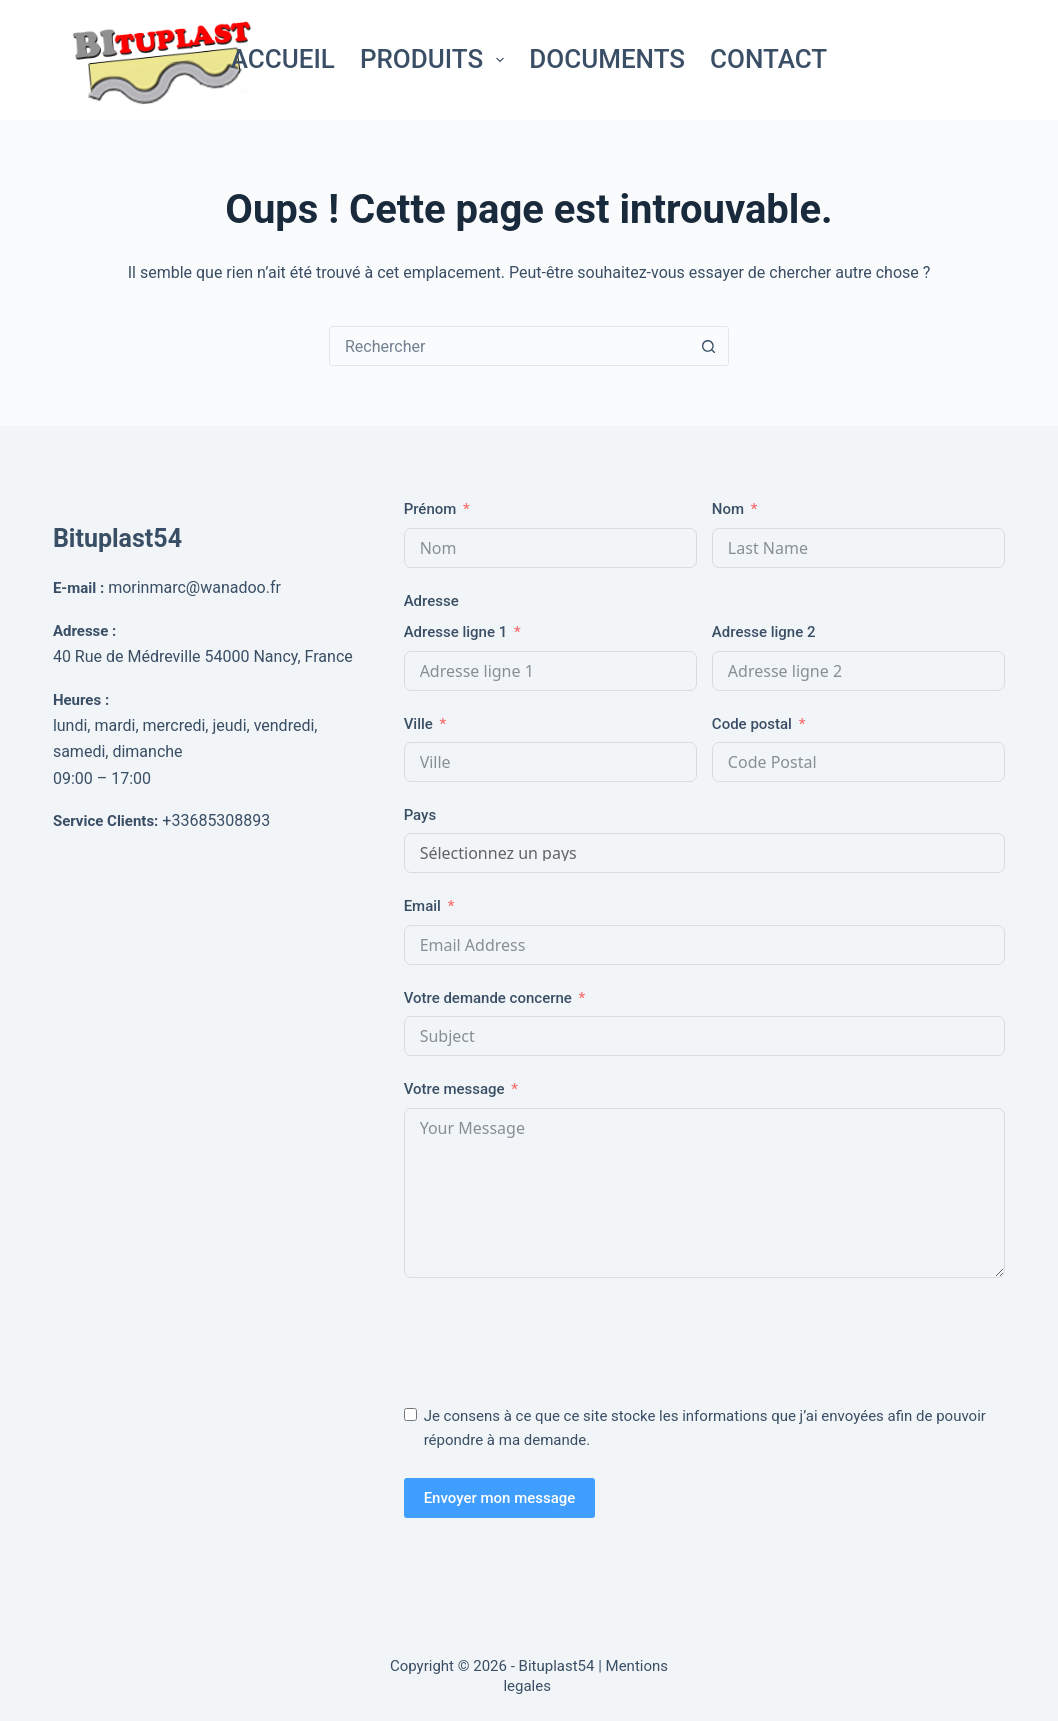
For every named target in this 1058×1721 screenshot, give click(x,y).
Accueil (283, 59)
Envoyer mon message (500, 1498)
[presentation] (556, 1337)
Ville (418, 724)
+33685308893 (216, 820)
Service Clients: (105, 821)
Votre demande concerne (488, 998)
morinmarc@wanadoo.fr (194, 587)
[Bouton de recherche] (708, 346)
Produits (436, 59)
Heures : (81, 700)
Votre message (454, 1089)
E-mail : (78, 588)
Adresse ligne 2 (764, 632)
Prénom (430, 509)
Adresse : (84, 631)
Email (422, 906)
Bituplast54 (117, 538)
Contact (768, 59)
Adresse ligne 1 (456, 632)
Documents (607, 59)
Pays (420, 815)
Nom (728, 509)
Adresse (431, 601)
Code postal (752, 724)
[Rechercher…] (509, 346)
